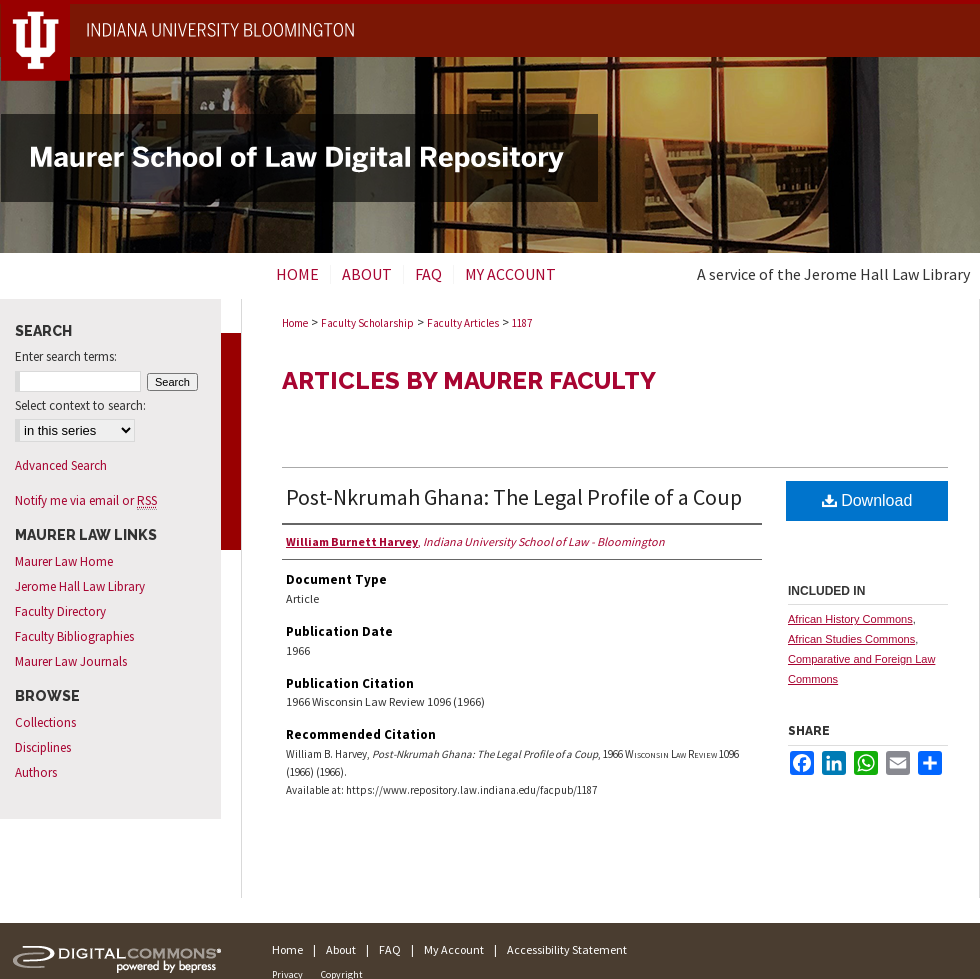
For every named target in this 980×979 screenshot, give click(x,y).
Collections (45, 722)
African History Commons (850, 619)
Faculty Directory (60, 611)
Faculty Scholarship (367, 323)
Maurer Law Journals (71, 661)
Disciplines (43, 747)
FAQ (390, 949)
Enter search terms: (66, 356)
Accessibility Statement (567, 949)
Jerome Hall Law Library (80, 586)
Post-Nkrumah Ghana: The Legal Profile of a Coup (514, 497)
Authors (36, 772)
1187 (522, 323)
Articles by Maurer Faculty (469, 380)
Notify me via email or (86, 500)
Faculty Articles (463, 323)
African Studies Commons (851, 639)
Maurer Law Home (64, 561)
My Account (454, 949)
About (341, 949)
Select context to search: (80, 405)
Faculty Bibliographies (74, 636)
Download (867, 500)
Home (295, 323)
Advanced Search (61, 465)
